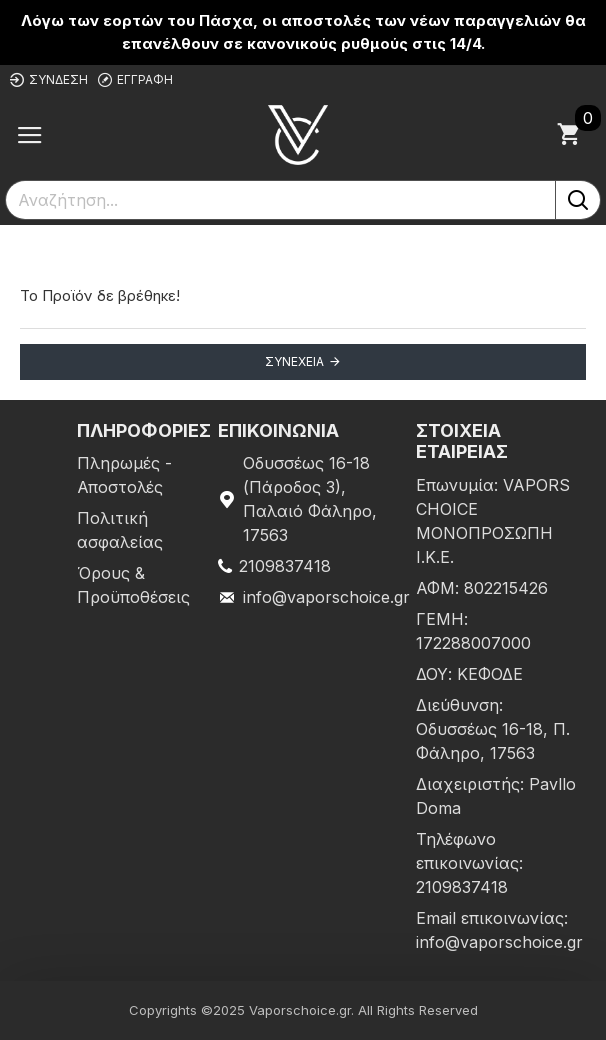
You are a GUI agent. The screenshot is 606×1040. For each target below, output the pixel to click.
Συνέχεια (294, 361)
